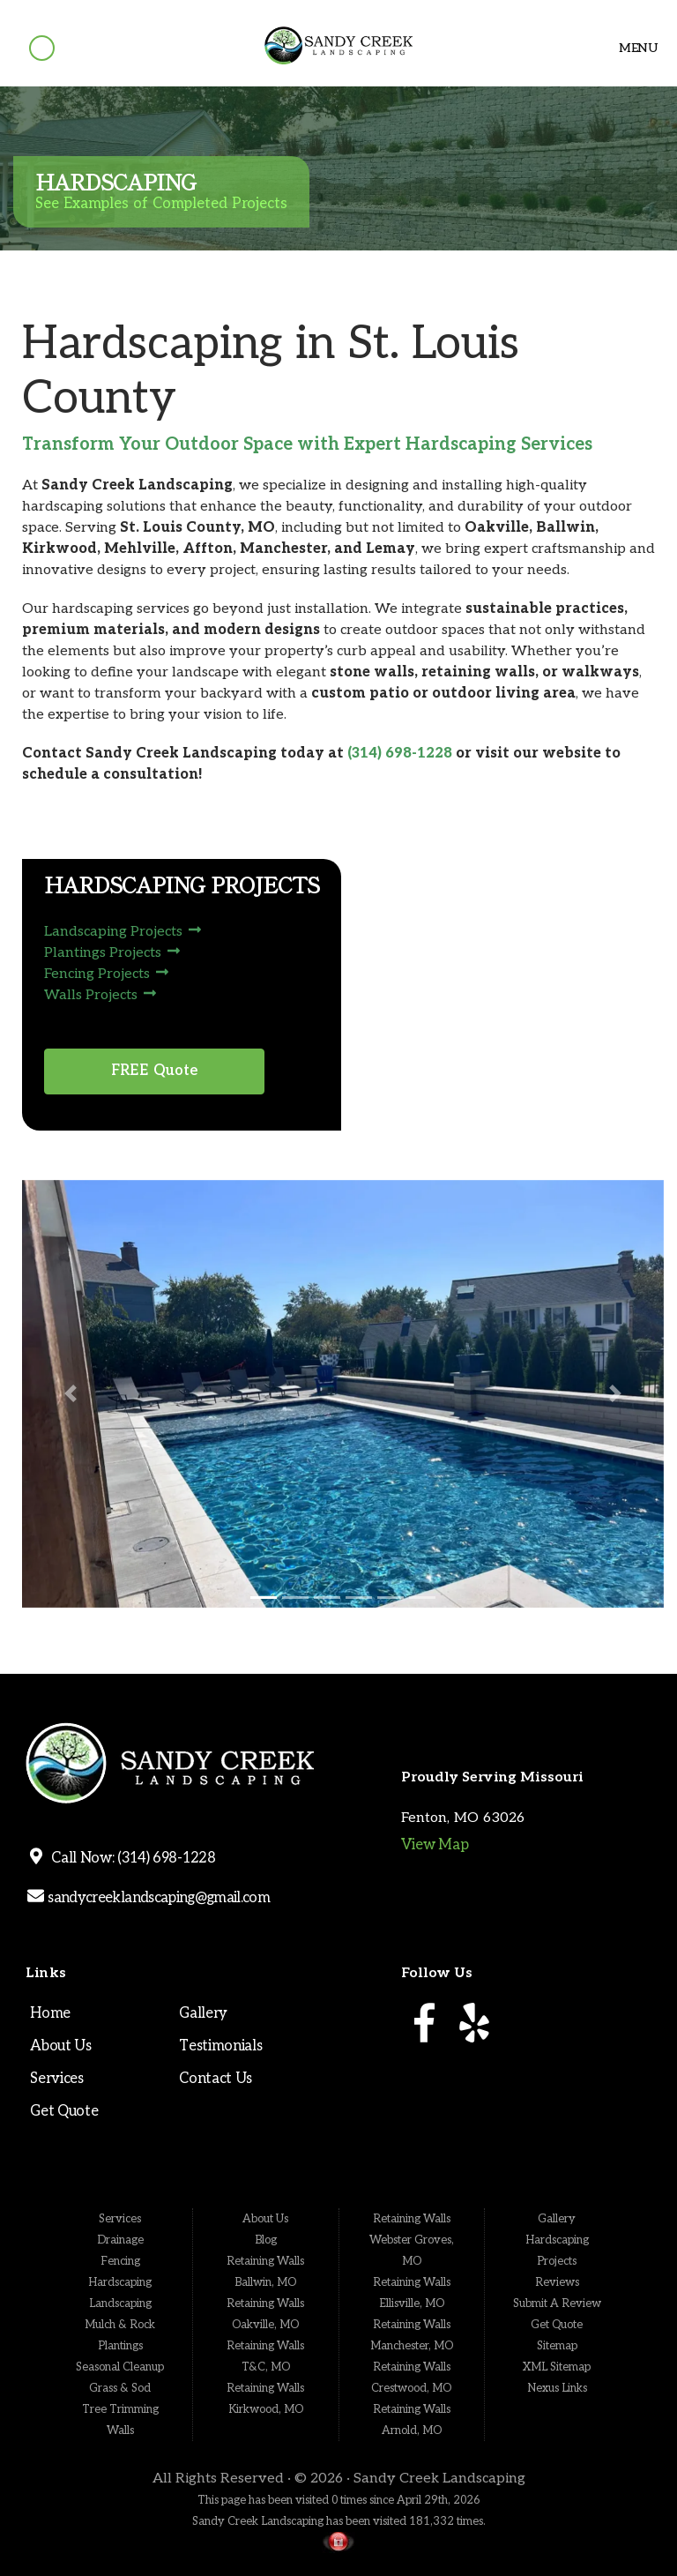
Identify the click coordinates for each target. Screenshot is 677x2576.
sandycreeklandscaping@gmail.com (157, 1898)
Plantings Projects (112, 953)
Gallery (203, 2013)
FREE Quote (154, 1070)
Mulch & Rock (120, 2325)
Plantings (120, 2346)
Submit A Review (557, 2303)
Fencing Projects (106, 974)
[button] (70, 1394)
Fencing (120, 2261)
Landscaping (120, 2303)
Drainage (120, 2240)
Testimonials (220, 2046)
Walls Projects (100, 995)
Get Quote (64, 2111)
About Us (60, 2046)
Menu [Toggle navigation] (631, 48)
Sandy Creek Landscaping (439, 2478)
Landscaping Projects (123, 931)
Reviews (557, 2282)
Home (50, 2013)
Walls (120, 2430)
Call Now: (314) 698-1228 (130, 1858)
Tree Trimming (120, 2409)
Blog (266, 2240)
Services (56, 2078)
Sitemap (557, 2346)
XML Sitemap (557, 2367)
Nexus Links (557, 2388)
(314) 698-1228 (399, 753)
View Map (434, 1845)
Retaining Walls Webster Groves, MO (411, 2240)
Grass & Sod (120, 2388)
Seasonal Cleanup (120, 2367)
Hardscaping (120, 2282)
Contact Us (215, 2078)
